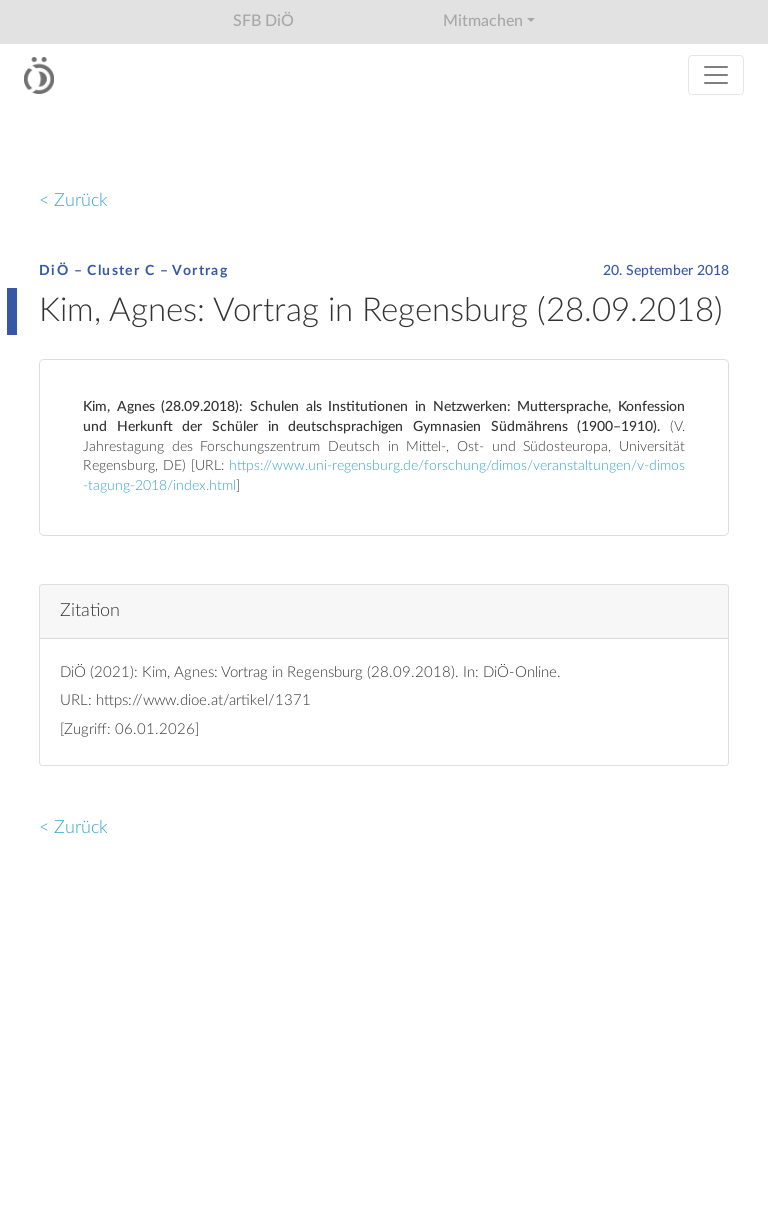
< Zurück (73, 200)
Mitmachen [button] (483, 21)
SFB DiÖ (263, 21)
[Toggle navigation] (716, 75)
